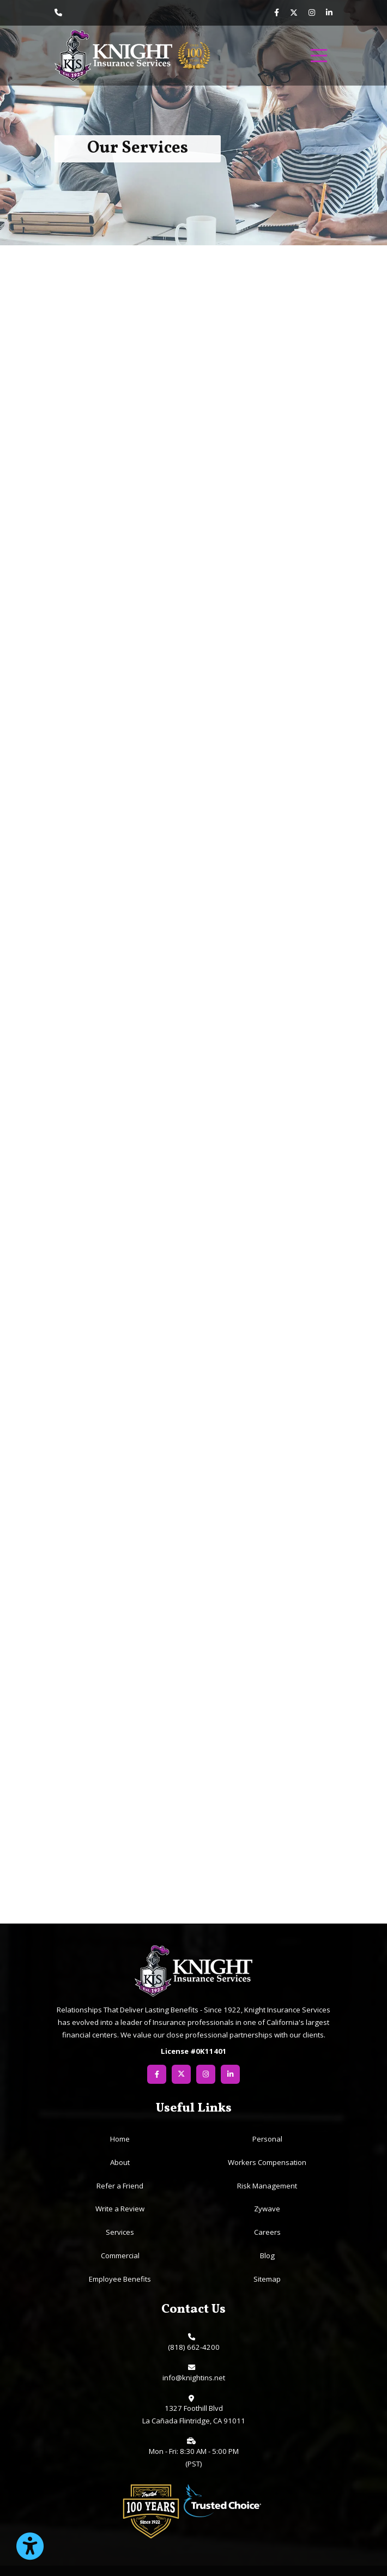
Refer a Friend (119, 2186)
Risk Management (267, 2186)
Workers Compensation (267, 2162)
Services (120, 2232)
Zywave (267, 2209)
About (120, 2162)
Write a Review (119, 2209)
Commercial (120, 2255)
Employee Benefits (120, 2279)
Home (120, 2139)
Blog (267, 2255)
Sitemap (267, 2279)
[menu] (318, 55)
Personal (267, 2139)
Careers (267, 2232)
